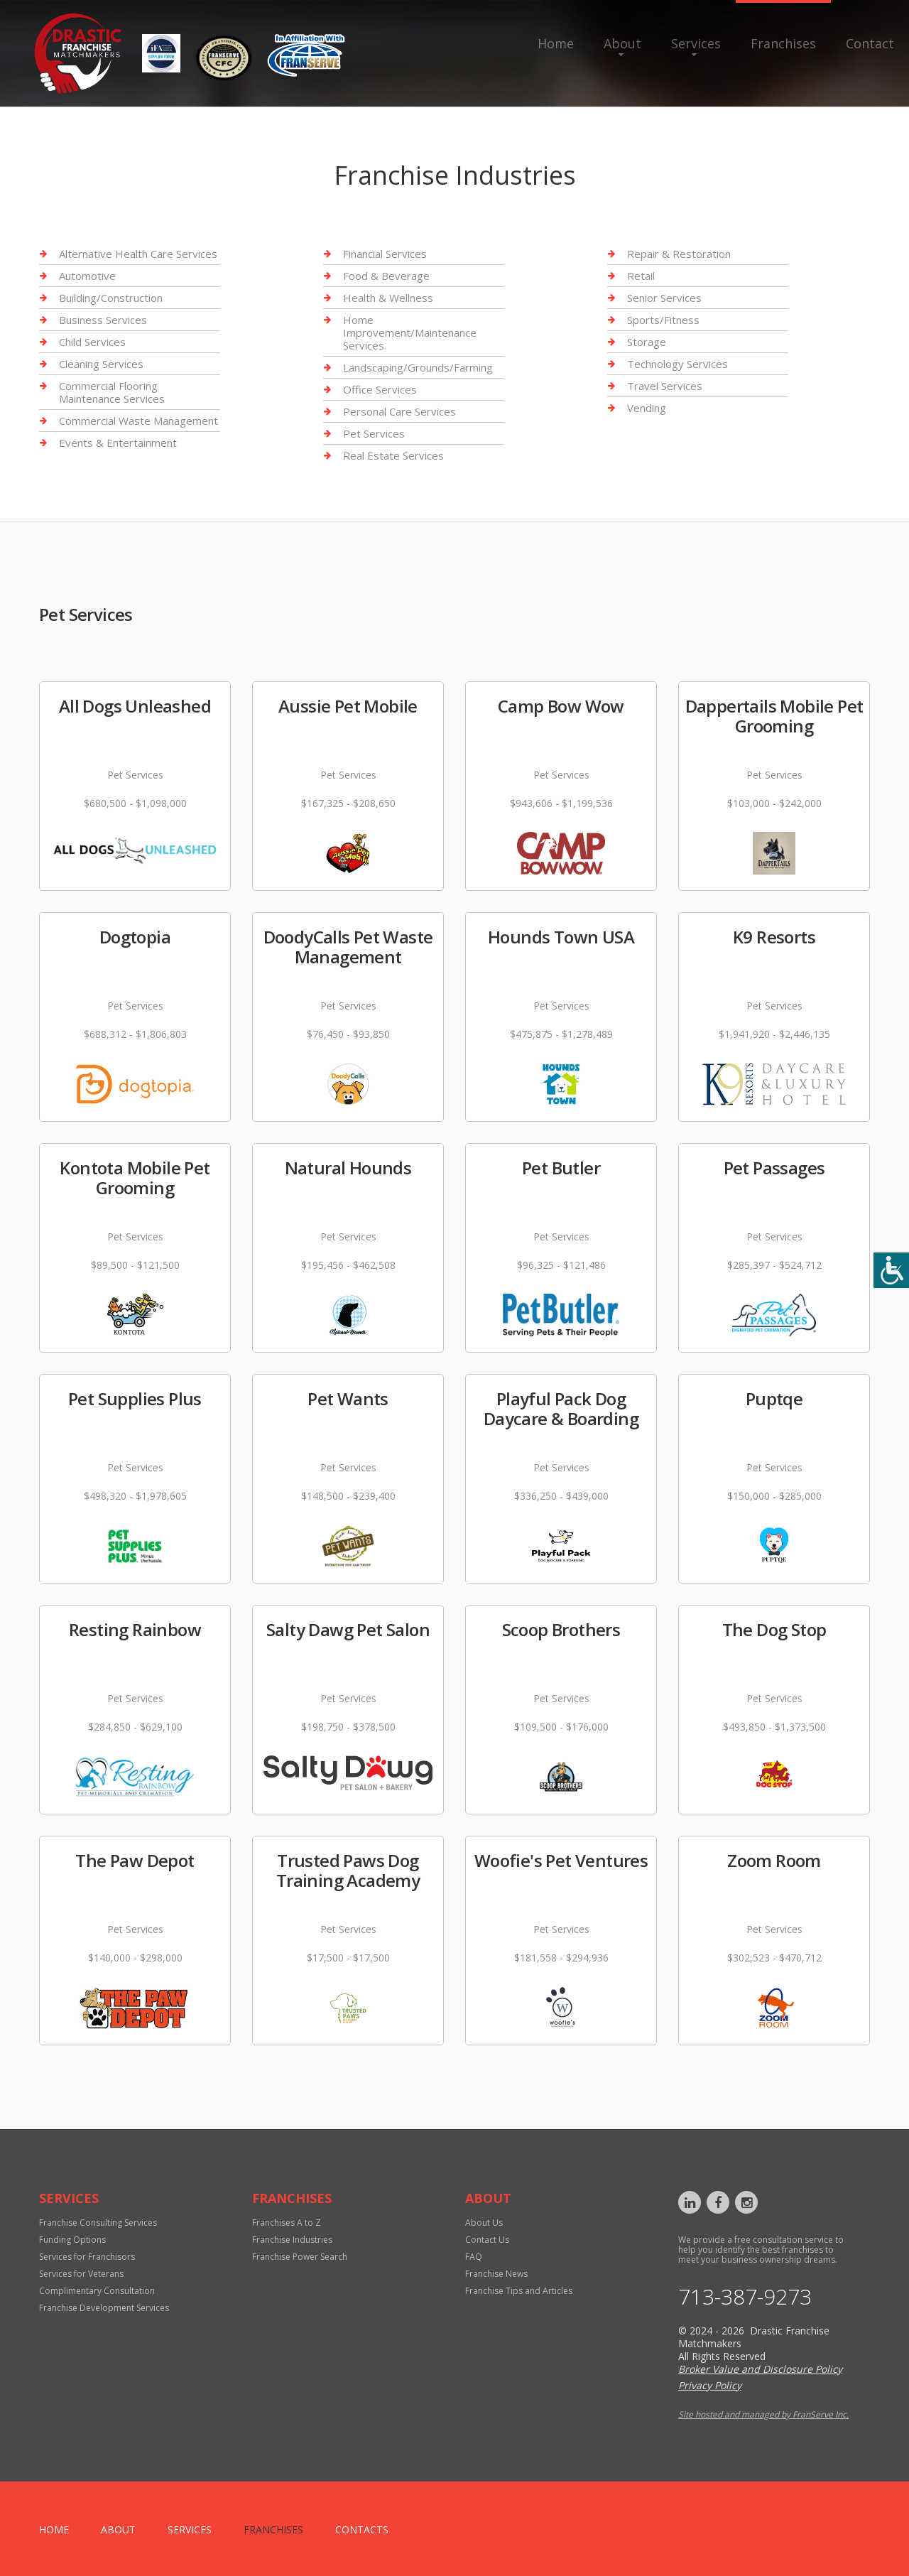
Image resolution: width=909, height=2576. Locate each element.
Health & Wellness (388, 298)
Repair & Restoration (679, 254)
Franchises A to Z (286, 2223)
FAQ (473, 2257)
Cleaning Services (101, 364)
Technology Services (677, 364)
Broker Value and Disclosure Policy (760, 2369)
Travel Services (664, 386)
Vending (646, 408)
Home (556, 43)
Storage (646, 342)
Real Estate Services (393, 455)
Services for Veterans (81, 2274)
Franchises (783, 43)
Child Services (92, 342)
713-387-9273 (745, 2296)
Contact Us (487, 2240)
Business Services (103, 320)
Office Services (380, 389)
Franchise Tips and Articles (518, 2291)
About (622, 43)
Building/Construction (111, 298)
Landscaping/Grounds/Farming (418, 367)
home (54, 2529)
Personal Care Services (399, 411)
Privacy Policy (709, 2385)
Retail (641, 276)
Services (696, 43)
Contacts (361, 2529)
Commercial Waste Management (138, 420)
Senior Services (664, 298)
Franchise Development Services (104, 2308)
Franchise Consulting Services (98, 2223)
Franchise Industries (292, 2240)
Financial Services (385, 254)
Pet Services (374, 433)
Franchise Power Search (299, 2257)
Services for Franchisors (87, 2257)
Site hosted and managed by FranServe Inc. (763, 2414)
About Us (484, 2223)
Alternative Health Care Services (138, 254)
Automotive (87, 276)
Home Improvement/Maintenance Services (410, 332)
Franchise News (496, 2274)
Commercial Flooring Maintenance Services (112, 392)
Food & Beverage (386, 276)
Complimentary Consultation (97, 2291)
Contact (870, 43)
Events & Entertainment (118, 442)
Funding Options (72, 2240)
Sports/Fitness (663, 320)
